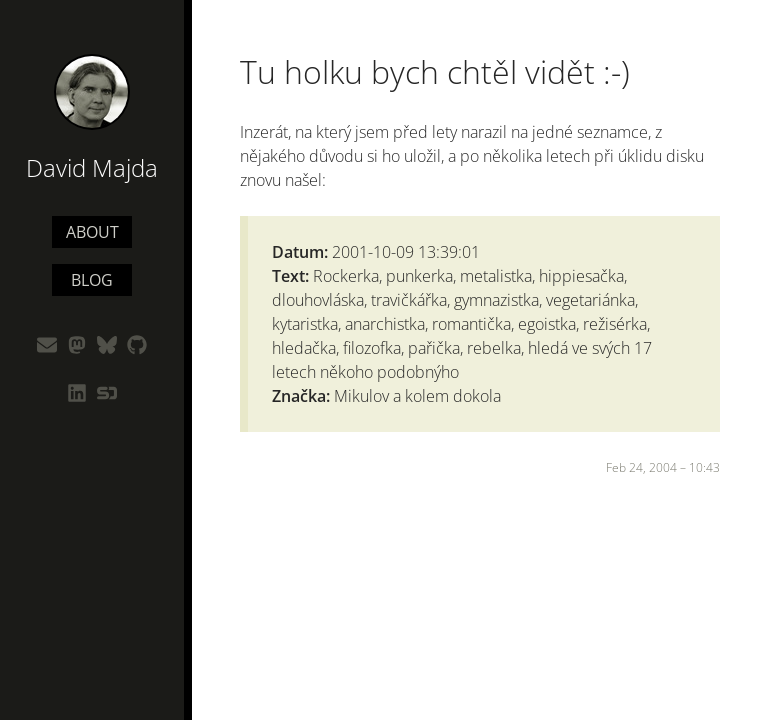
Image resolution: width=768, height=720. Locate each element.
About (92, 232)
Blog (92, 280)
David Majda (92, 167)
